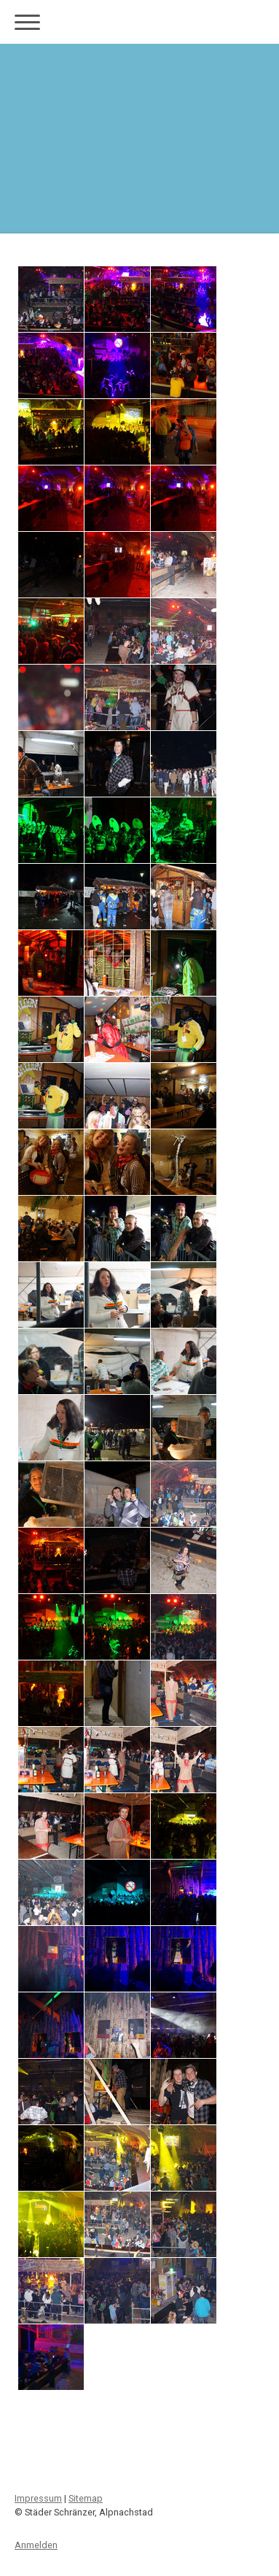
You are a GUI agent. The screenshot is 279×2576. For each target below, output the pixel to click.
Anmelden (36, 2545)
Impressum (38, 2498)
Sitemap (85, 2498)
